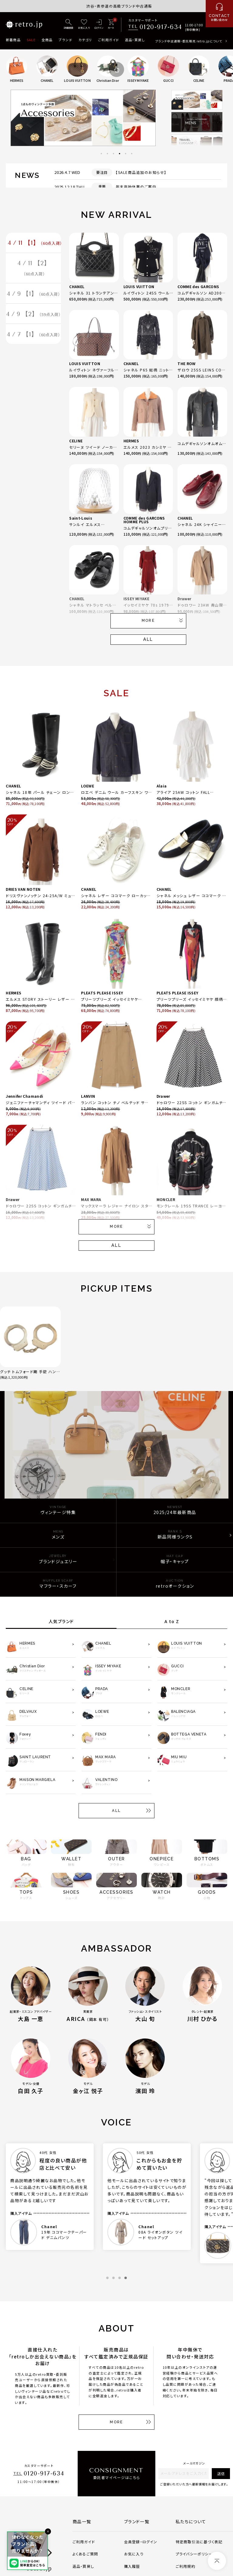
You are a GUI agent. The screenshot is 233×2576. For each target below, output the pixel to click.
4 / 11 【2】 (33, 269)
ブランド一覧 (136, 2521)
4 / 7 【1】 (33, 336)
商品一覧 (82, 2521)
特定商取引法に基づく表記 (199, 2541)
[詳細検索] (68, 24)
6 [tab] (131, 153)
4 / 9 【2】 (33, 315)
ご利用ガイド (108, 39)
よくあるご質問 (85, 2553)
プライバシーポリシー (194, 2553)
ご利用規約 (185, 2566)
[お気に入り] (84, 24)
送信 (221, 2473)
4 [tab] (119, 153)
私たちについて (191, 2521)
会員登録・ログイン (140, 2541)
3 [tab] (113, 153)
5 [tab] (125, 153)
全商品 (47, 39)
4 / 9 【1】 (33, 294)
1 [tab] (101, 153)
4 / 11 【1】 (35, 243)
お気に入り (134, 2553)
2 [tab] (107, 153)
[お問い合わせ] (219, 13)
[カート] (111, 24)
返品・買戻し (135, 39)
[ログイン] (98, 24)
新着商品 (13, 39)
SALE (31, 39)
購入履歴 (132, 2566)
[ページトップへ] (217, 2561)
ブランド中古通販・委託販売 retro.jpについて (188, 41)
